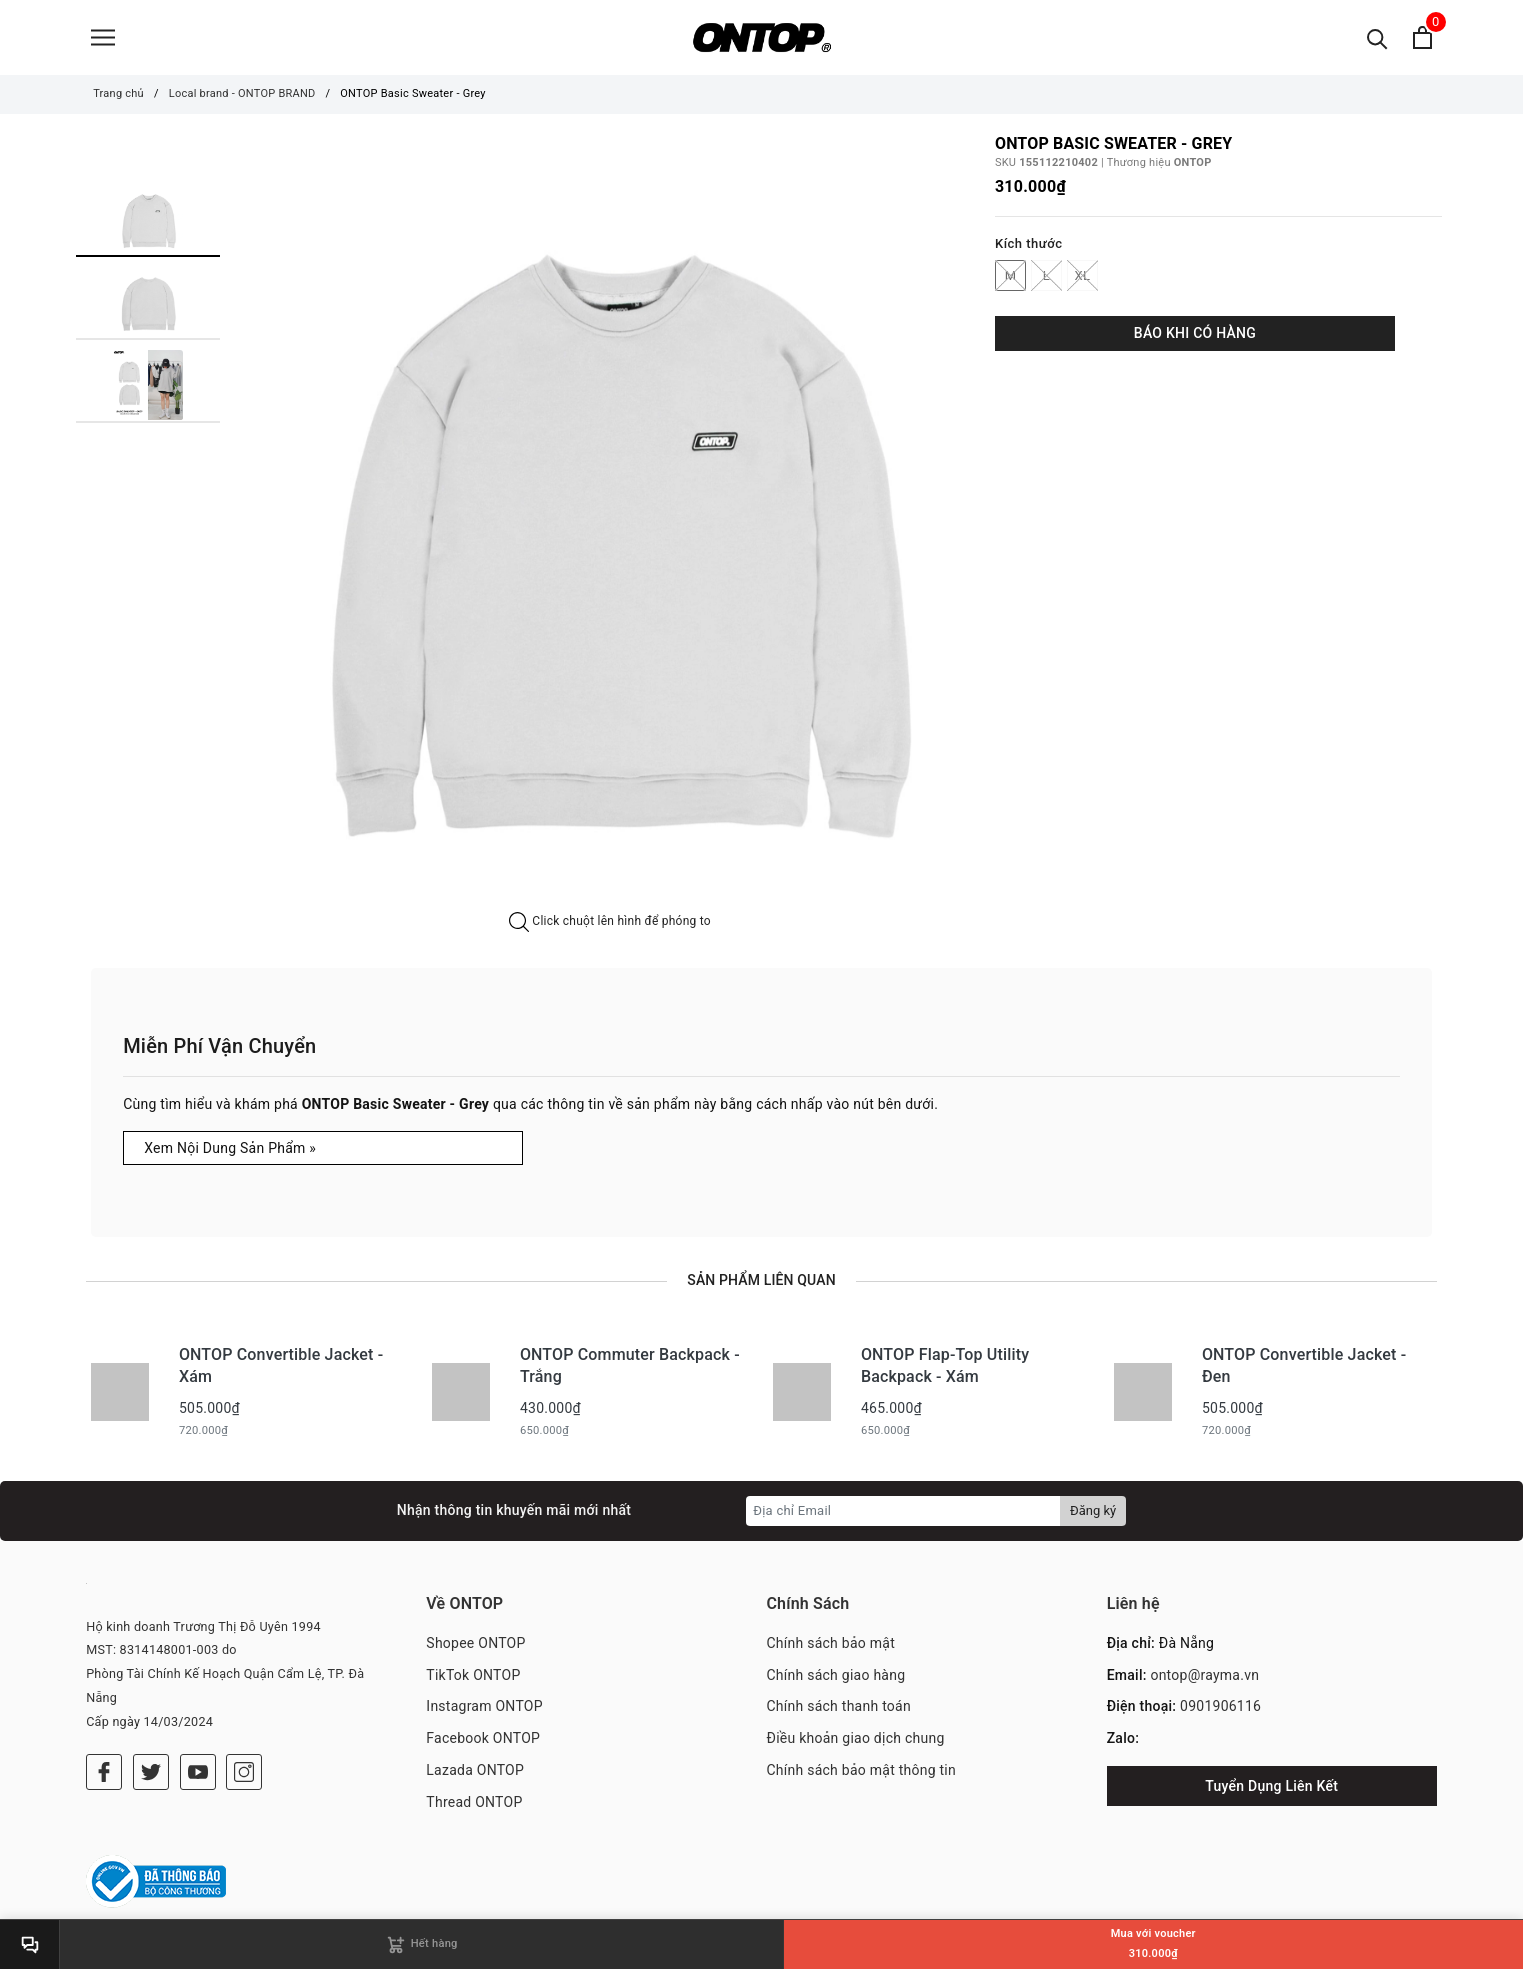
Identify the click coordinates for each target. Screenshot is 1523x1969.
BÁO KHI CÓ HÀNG (1195, 333)
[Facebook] (104, 1772)
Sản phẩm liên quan (761, 1280)
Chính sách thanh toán (839, 1706)
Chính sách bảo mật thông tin (862, 1770)
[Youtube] (198, 1772)
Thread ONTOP (474, 1802)
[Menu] (103, 37)
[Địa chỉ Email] (903, 1511)
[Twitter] (151, 1772)
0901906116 (1220, 1706)
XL (1082, 275)
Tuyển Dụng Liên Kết (1271, 1786)
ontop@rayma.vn (1204, 1675)
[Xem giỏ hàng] (1422, 37)
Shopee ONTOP (475, 1643)
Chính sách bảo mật (831, 1643)
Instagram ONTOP (484, 1706)
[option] (610, 524)
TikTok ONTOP (473, 1675)
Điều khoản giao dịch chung (856, 1738)
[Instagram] (244, 1772)
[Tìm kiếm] (1377, 37)
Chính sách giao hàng (836, 1675)
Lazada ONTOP (475, 1770)
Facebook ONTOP (483, 1738)
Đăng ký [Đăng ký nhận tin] (1093, 1510)
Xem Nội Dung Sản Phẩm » (230, 1148)
